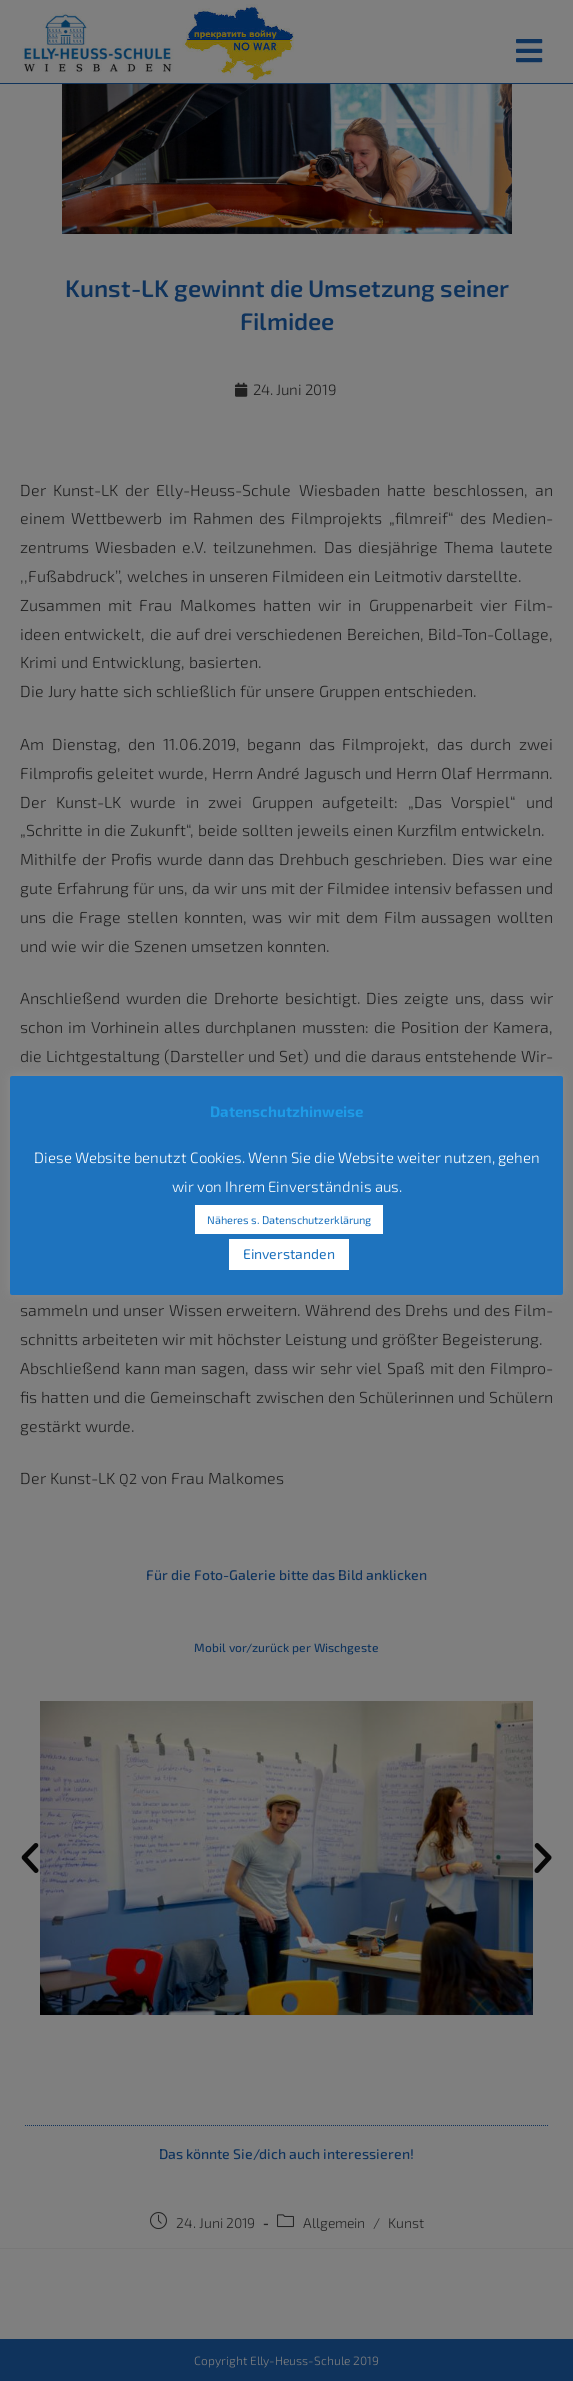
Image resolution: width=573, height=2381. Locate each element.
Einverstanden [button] (289, 1253)
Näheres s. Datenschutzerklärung (289, 1219)
